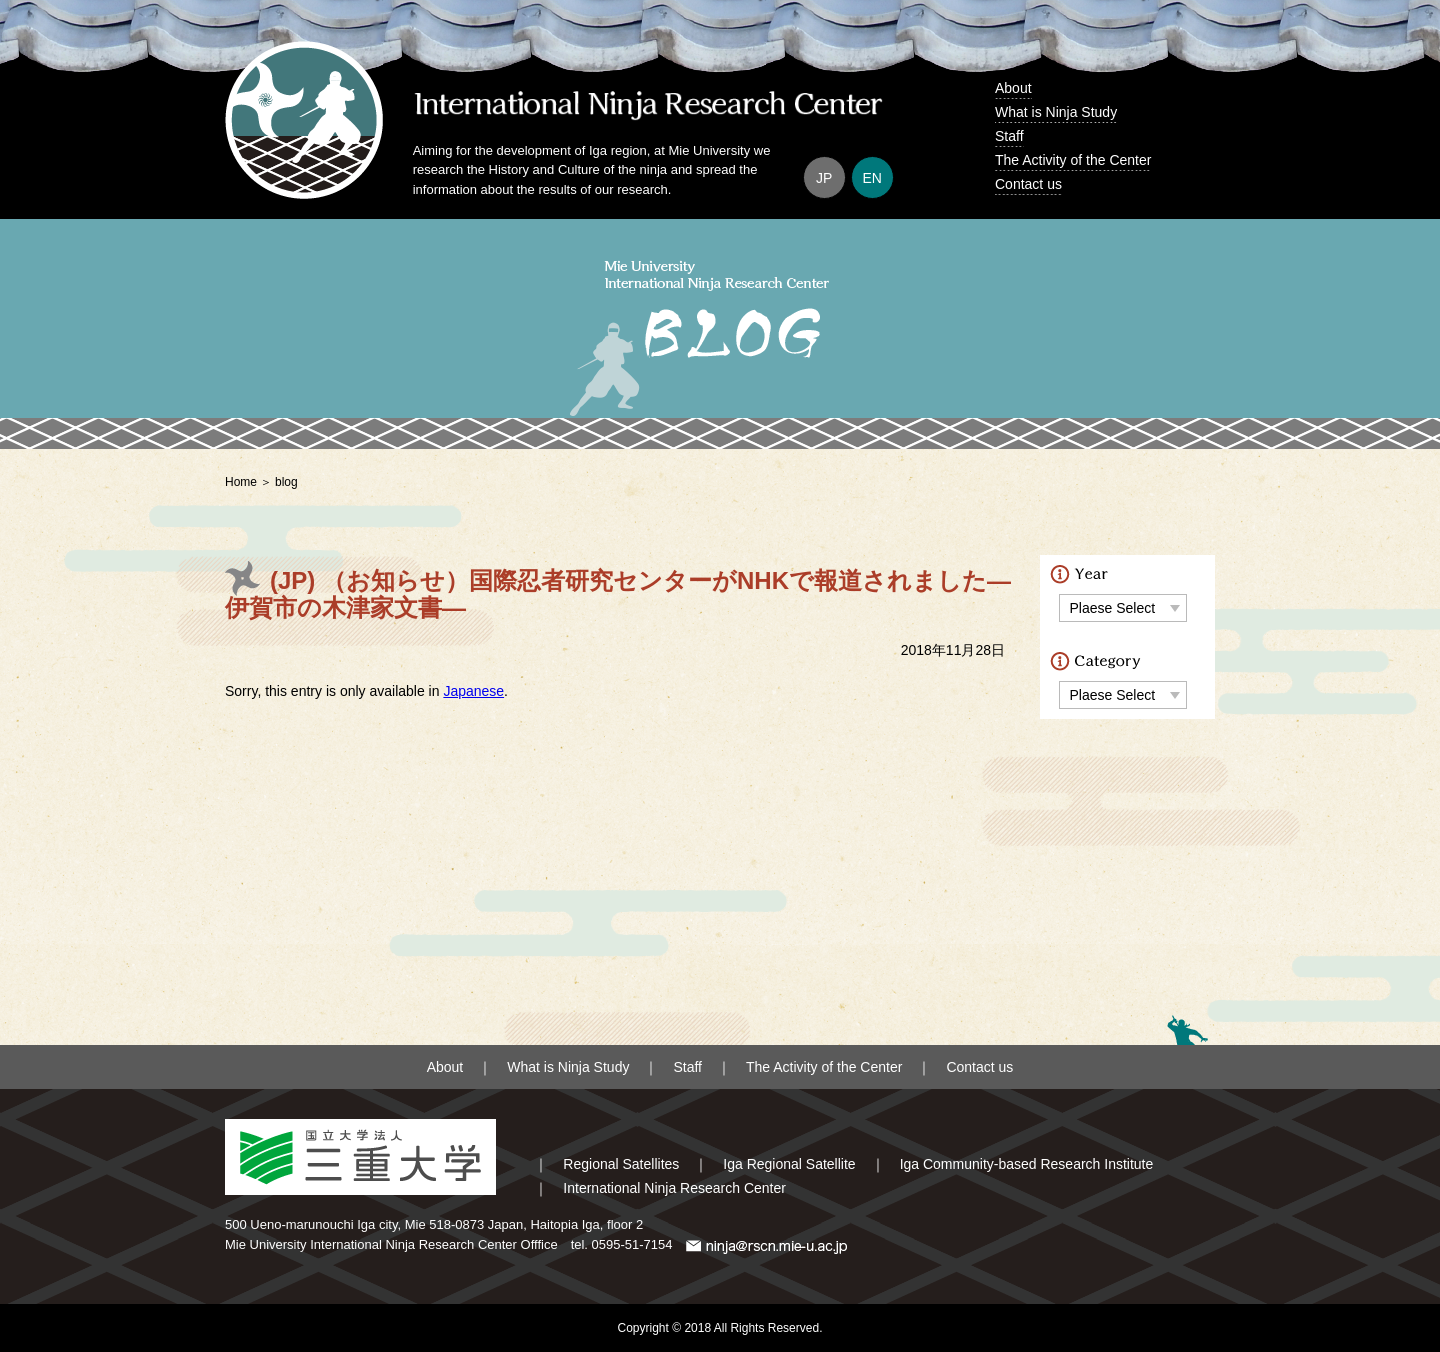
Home (241, 482)
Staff (1009, 136)
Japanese (473, 691)
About (1013, 88)
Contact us (1028, 184)
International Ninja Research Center (674, 1188)
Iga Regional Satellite (789, 1164)
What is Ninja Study (1056, 112)
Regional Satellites (621, 1164)
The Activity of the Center (1073, 160)
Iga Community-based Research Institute (1027, 1164)
